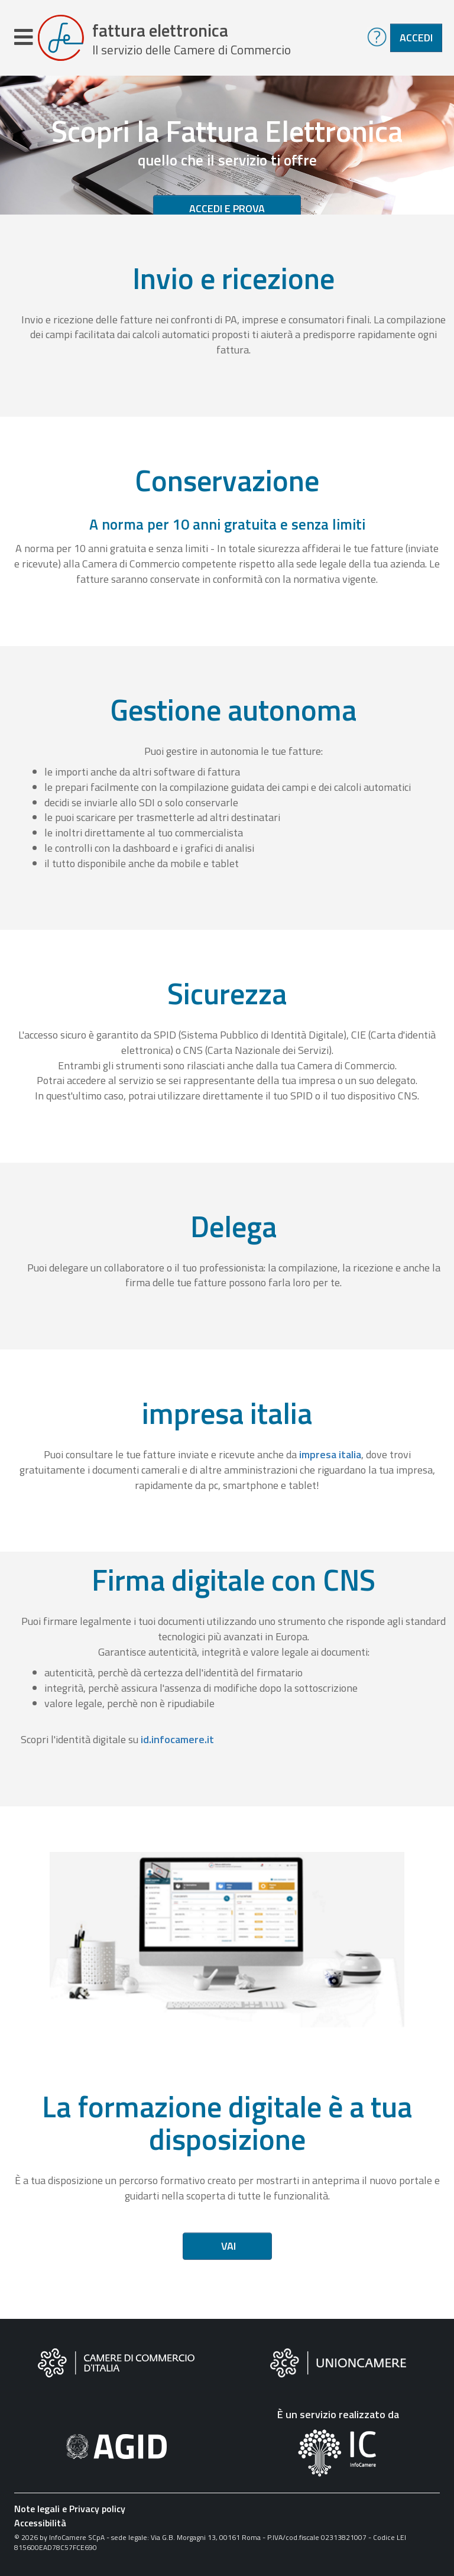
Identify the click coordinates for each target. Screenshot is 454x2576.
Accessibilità (40, 2523)
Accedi (416, 38)
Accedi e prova (227, 208)
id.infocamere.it (177, 1739)
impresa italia (330, 1454)
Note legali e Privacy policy (69, 2509)
